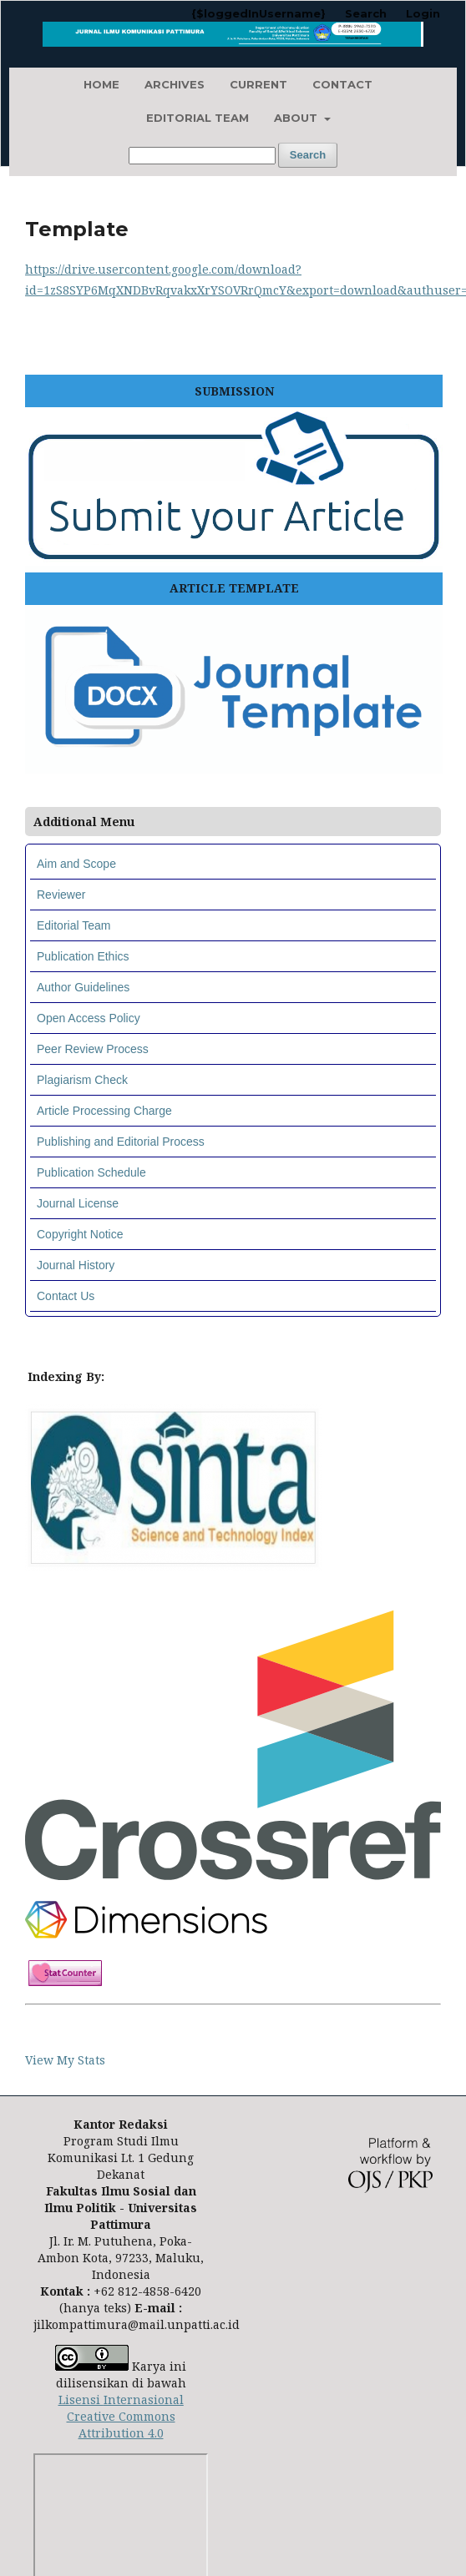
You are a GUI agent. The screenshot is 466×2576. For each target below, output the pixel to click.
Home (101, 84)
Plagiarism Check (82, 1079)
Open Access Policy (88, 1018)
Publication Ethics (83, 956)
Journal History (75, 1265)
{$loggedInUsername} (258, 13)
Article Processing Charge (104, 1110)
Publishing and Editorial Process (121, 1141)
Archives (174, 84)
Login (423, 13)
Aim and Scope (76, 863)
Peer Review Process (93, 1049)
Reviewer (61, 894)
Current (258, 84)
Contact (342, 84)
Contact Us (65, 1296)
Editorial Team (197, 117)
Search (308, 155)
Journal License (78, 1203)
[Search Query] (202, 155)
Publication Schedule (91, 1172)
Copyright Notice (80, 1234)
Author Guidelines (83, 987)
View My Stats (65, 2060)
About (297, 117)
